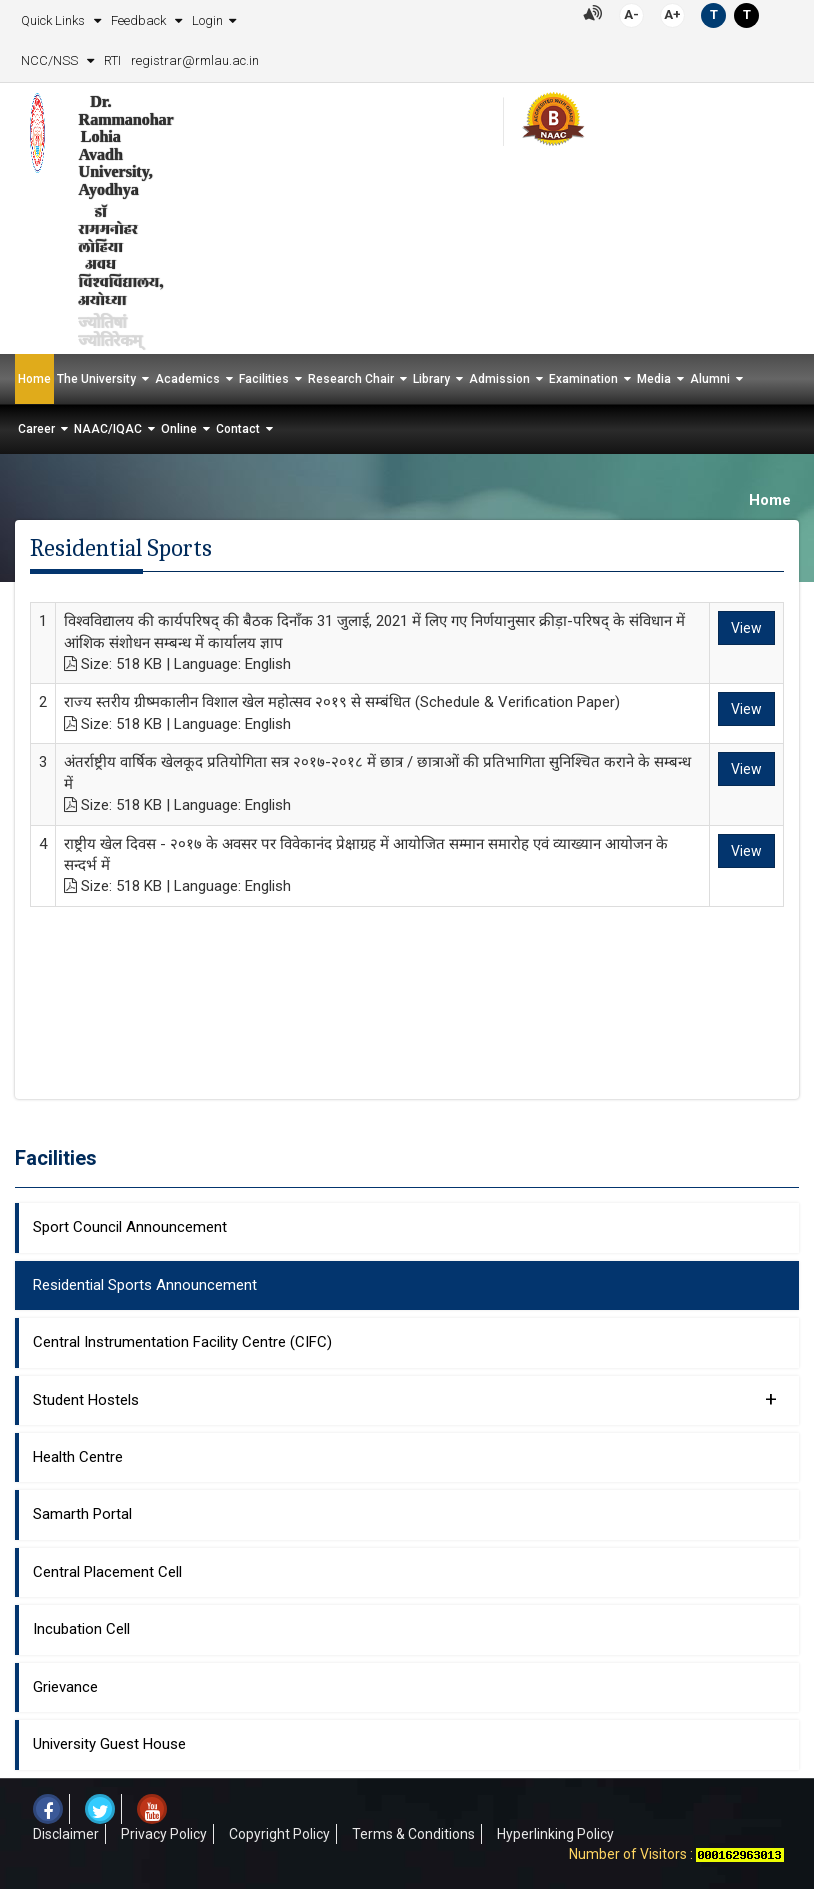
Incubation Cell (81, 1629)
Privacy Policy (164, 1834)
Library (431, 379)
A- (631, 14)
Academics (187, 379)
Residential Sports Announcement (145, 1285)
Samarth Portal (82, 1514)
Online (179, 429)
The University (96, 379)
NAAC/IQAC (108, 429)
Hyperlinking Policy (555, 1834)
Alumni (710, 379)
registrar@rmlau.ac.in (195, 60)
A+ (672, 14)
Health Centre (78, 1457)
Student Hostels (405, 1399)
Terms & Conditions (413, 1834)
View (746, 628)
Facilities (264, 379)
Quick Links (54, 20)
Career (36, 429)
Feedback (140, 20)
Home (34, 379)
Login (207, 20)
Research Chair (351, 379)
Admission (499, 379)
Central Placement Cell (107, 1572)
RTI (112, 60)
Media (654, 379)
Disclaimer (66, 1834)
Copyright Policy (279, 1834)
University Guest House (109, 1744)
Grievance (65, 1687)
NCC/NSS (51, 60)
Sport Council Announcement (130, 1227)
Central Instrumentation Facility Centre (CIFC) (182, 1342)
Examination (583, 379)
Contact (238, 429)
